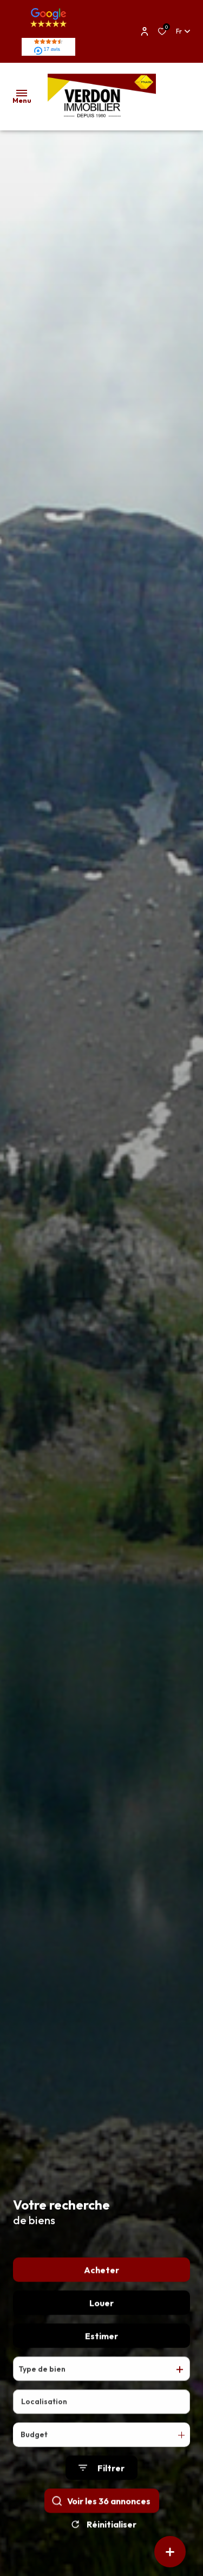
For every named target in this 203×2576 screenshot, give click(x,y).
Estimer (101, 2350)
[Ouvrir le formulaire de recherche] (101, 2483)
